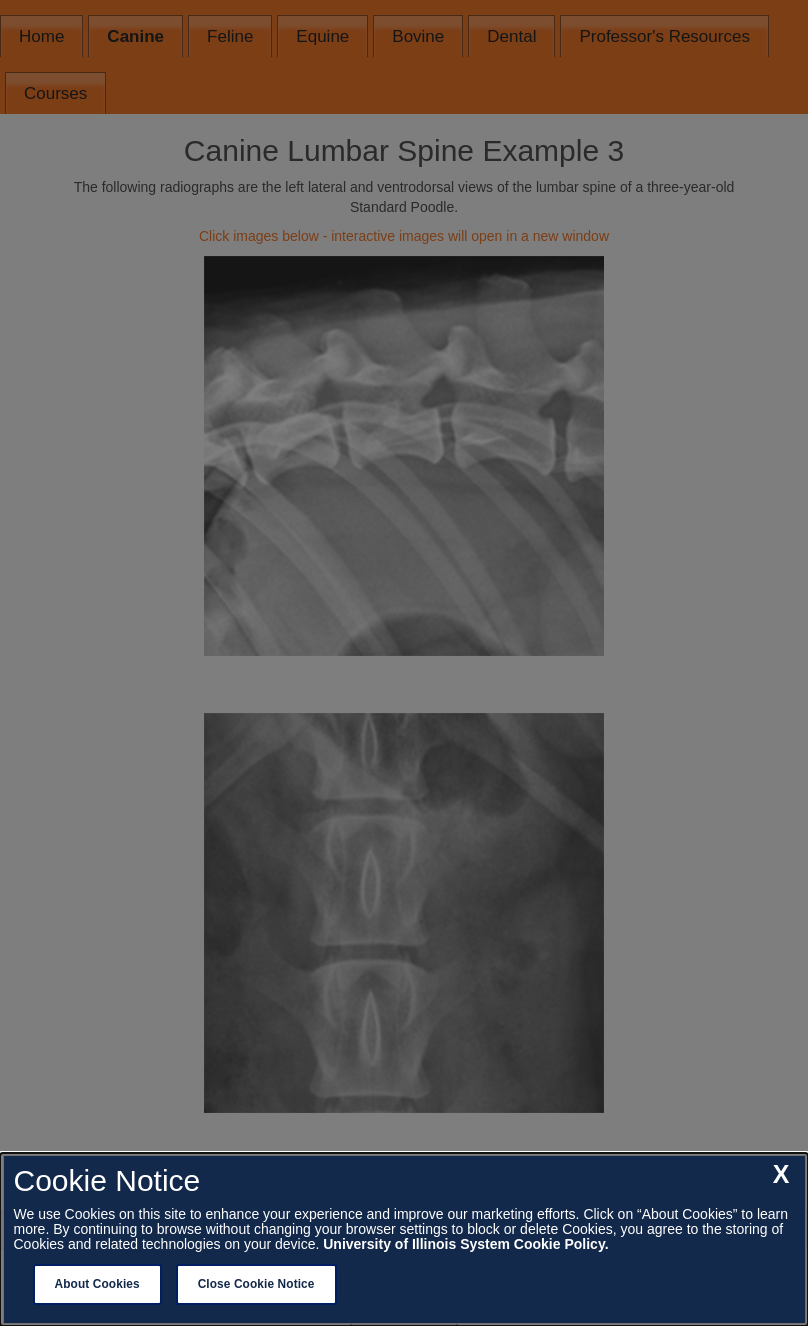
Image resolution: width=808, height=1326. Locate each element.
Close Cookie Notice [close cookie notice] (256, 1284)
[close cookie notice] (781, 1175)
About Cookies (97, 1284)
